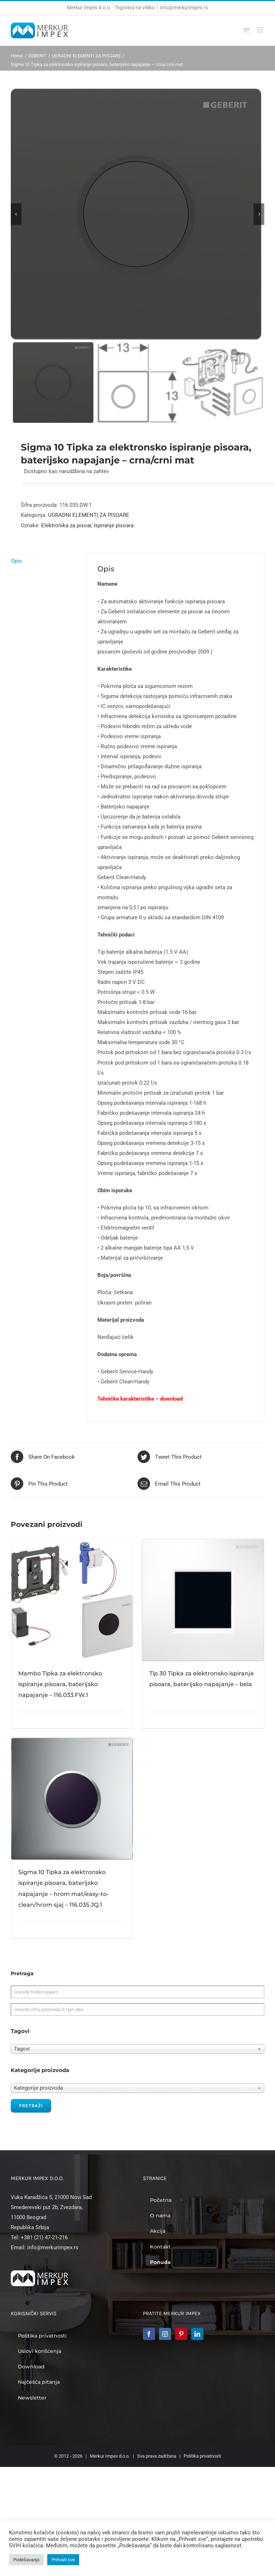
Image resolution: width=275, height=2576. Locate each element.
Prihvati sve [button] (63, 2559)
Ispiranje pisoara (114, 525)
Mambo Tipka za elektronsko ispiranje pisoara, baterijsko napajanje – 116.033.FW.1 (60, 1684)
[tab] (44, 561)
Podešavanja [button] (26, 2559)
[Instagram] (165, 2334)
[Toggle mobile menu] (260, 30)
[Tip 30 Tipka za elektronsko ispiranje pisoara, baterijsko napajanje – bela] (203, 1600)
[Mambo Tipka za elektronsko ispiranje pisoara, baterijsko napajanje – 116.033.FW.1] (72, 1600)
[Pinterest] (181, 2334)
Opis (16, 561)
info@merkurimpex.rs (184, 7)
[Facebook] (149, 2334)
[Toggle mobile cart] (246, 30)
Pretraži (31, 2105)
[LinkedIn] (197, 2334)
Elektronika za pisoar (66, 525)
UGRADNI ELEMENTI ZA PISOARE (88, 515)
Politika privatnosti (202, 2456)
